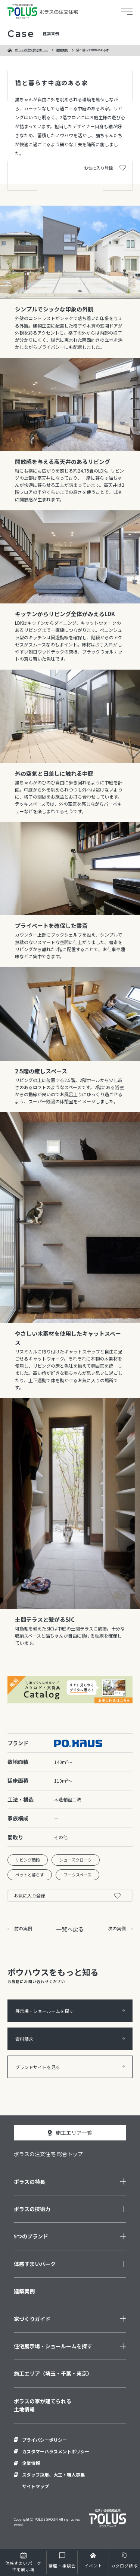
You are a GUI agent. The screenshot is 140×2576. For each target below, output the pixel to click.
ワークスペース (77, 1875)
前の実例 (19, 1928)
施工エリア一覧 (74, 2132)
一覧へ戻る (70, 1929)
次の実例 (120, 1928)
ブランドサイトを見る (70, 2067)
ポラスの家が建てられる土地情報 (42, 2405)
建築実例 (62, 50)
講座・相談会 (62, 2566)
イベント (93, 2566)
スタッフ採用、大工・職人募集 (53, 2474)
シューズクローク (75, 1860)
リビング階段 (27, 1860)
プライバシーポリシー (44, 2440)
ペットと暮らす (29, 1875)
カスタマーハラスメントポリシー (55, 2451)
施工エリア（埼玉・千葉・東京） (53, 2373)
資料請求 (70, 2039)
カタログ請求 (124, 2566)
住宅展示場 (23, 2566)
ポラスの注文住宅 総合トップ (48, 2154)
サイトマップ (35, 2486)
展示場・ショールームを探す (70, 2011)
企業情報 (31, 2463)
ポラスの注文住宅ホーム (31, 50)
